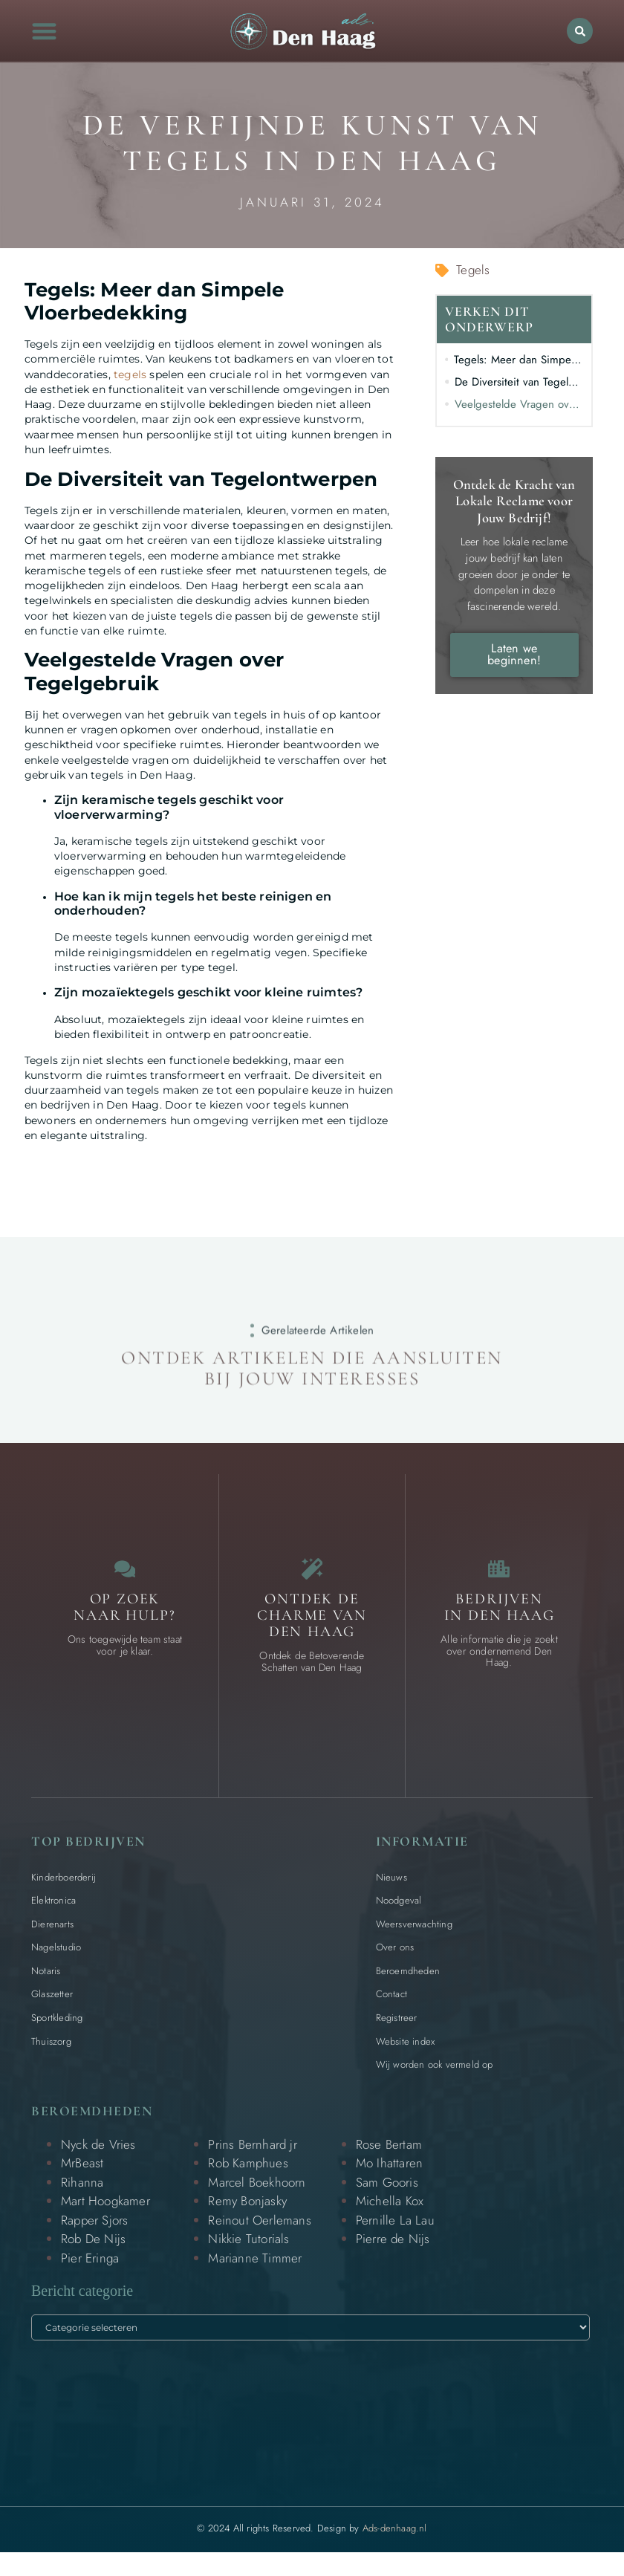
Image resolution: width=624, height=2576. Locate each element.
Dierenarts (52, 1932)
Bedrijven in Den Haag (499, 1615)
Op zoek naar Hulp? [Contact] (124, 1615)
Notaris (45, 1979)
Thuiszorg (51, 2050)
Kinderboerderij (63, 1885)
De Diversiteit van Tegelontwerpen (519, 382)
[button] (45, 31)
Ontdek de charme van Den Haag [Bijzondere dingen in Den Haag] (311, 1623)
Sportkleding (56, 2026)
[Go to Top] (575, 2464)
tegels (130, 374)
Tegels (473, 270)
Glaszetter (52, 2003)
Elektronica (53, 1908)
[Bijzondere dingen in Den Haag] (312, 1573)
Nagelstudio (56, 1955)
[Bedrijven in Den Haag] (499, 1573)
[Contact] (125, 1573)
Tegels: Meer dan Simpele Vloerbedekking (518, 359)
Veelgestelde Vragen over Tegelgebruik (519, 404)
